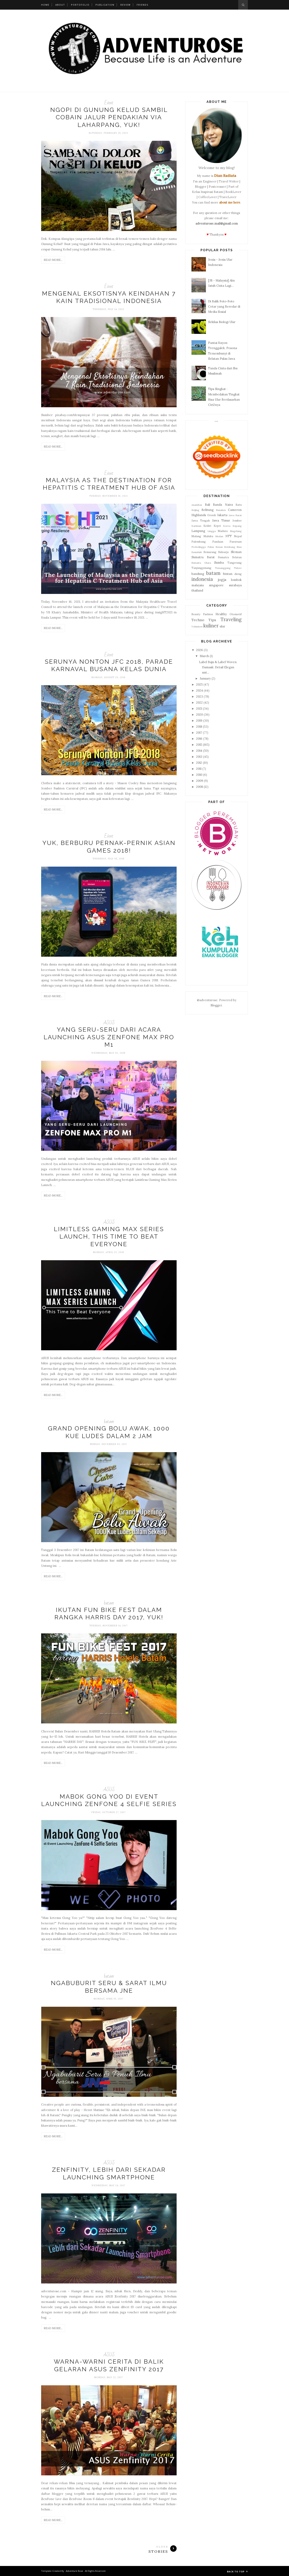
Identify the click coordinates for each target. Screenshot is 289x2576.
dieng (238, 574)
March (204, 656)
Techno (197, 620)
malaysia (197, 585)
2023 (199, 696)
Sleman (236, 552)
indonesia (202, 579)
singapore (216, 585)
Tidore (238, 567)
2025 (199, 684)
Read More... (53, 260)
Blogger (216, 1005)
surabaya (235, 585)
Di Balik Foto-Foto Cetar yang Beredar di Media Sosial (224, 306)
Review (125, 4)
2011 (198, 769)
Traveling (231, 619)
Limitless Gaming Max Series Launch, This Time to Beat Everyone (109, 1237)
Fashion (208, 614)
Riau (239, 546)
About (60, 4)
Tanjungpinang (201, 568)
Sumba (219, 562)
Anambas (196, 504)
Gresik (211, 515)
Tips (212, 620)
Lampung (198, 531)
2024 (199, 690)
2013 (199, 757)
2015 (199, 745)
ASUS (109, 1022)
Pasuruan (236, 541)
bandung (197, 574)
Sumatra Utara (201, 562)
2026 (199, 650)
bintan (227, 574)
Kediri (207, 526)
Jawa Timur (221, 520)
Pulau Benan (215, 546)
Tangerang (234, 562)
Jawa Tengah (200, 520)
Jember (237, 520)
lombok (236, 580)
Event (108, 102)
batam (109, 1421)
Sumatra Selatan (230, 557)
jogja (222, 579)
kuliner (211, 626)
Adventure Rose (74, 2570)
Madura (223, 531)
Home (45, 4)
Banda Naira (223, 504)
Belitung (207, 510)
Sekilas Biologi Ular (221, 322)
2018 (199, 726)
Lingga (212, 531)
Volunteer (197, 626)
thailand (197, 590)
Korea (226, 525)
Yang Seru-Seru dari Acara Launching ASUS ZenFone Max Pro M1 (109, 1037)
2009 (199, 781)
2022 (199, 702)
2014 (199, 751)
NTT (228, 536)
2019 (199, 720)
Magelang (236, 531)
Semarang (210, 552)
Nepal (238, 536)
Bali (207, 504)
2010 (199, 775)
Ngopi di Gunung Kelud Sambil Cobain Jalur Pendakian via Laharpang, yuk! (109, 117)
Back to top (237, 2571)
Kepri (217, 526)
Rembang (229, 546)
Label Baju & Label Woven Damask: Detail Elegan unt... (218, 667)
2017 (199, 732)
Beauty (195, 614)
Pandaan (217, 541)
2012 (199, 763)
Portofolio (80, 4)
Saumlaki (196, 552)
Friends (142, 4)
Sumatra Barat (203, 557)
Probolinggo (198, 546)
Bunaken (221, 510)
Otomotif (236, 614)
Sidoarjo (223, 552)
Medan (219, 536)
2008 (199, 787)
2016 (199, 738)
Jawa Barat (235, 515)
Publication (105, 4)
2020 (199, 714)
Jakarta (222, 515)
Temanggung (223, 567)
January (205, 678)
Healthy (221, 614)
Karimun (196, 525)
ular (222, 626)
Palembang (198, 541)
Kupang (237, 525)
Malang (196, 536)
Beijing (195, 510)
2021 (199, 708)
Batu (239, 504)
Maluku (208, 536)
